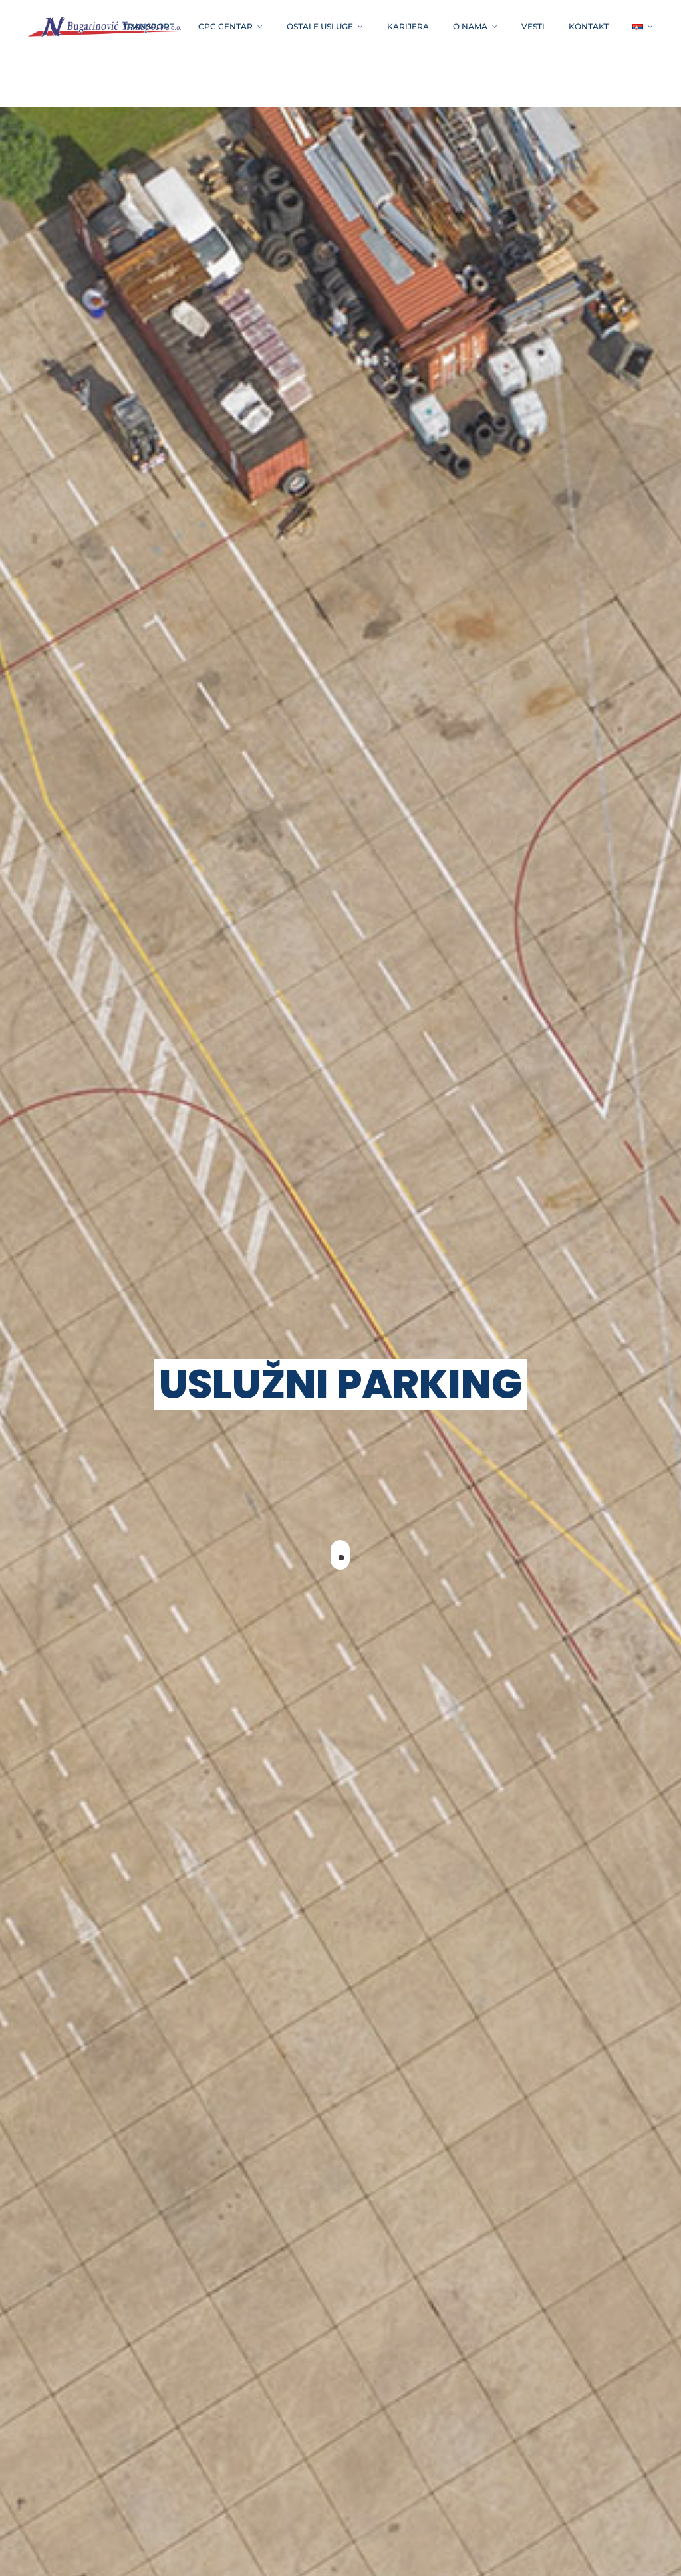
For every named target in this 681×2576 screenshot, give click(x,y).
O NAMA (470, 26)
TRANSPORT (148, 26)
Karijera (408, 26)
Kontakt (589, 26)
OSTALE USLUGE (320, 26)
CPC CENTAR (225, 26)
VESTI (533, 26)
